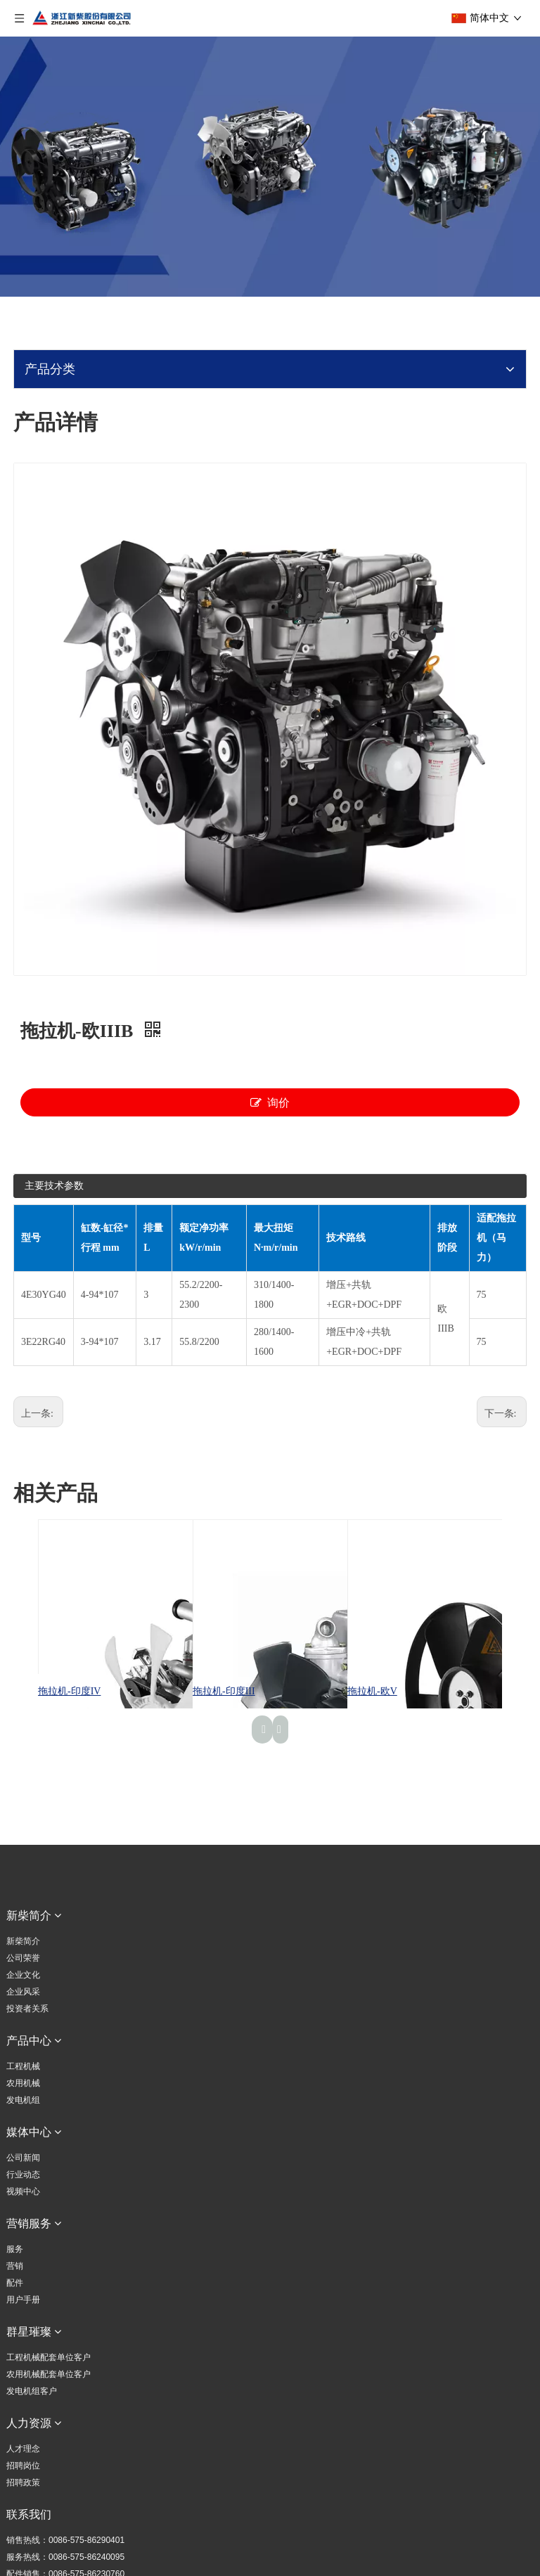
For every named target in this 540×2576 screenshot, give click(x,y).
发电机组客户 (31, 2391)
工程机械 (23, 2066)
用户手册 (23, 2300)
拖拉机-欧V (372, 1691)
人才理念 (23, 2449)
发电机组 (23, 2100)
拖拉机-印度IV (69, 1691)
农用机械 (23, 2083)
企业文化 (23, 1975)
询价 (270, 1102)
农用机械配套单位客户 (48, 2374)
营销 (14, 2266)
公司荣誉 (23, 1958)
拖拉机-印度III (224, 1691)
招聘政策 (23, 2482)
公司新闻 (23, 2158)
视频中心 (23, 2191)
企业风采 (23, 1992)
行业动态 (23, 2174)
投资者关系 (27, 2009)
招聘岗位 (23, 2466)
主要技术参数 (54, 1185)
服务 (14, 2249)
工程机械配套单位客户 (48, 2357)
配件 (14, 2283)
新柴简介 (23, 1941)
